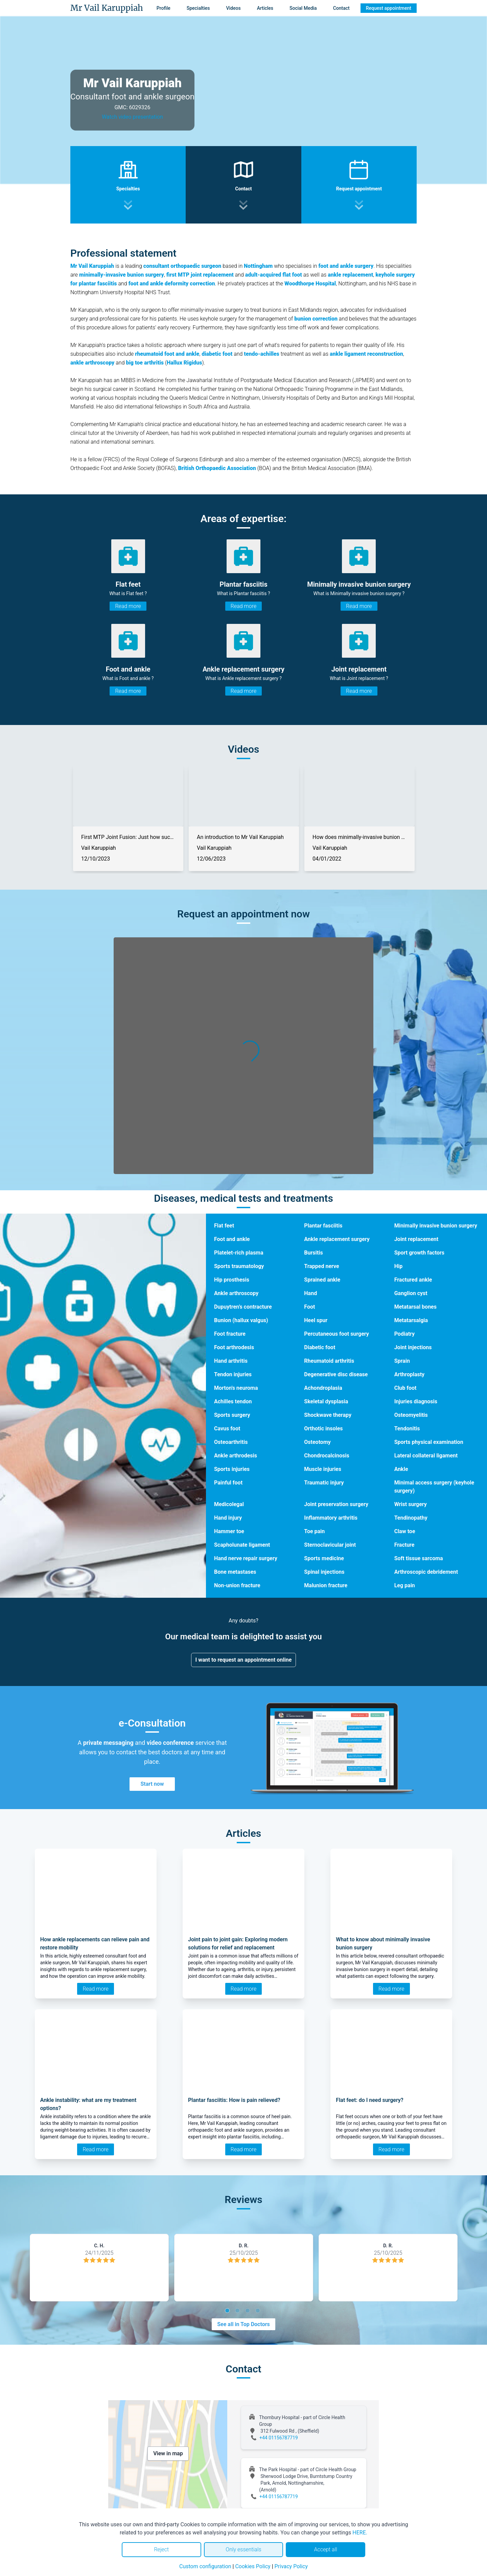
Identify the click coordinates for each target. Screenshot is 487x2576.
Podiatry (404, 1334)
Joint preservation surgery (336, 1504)
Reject (161, 2549)
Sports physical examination (428, 1442)
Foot (309, 1307)
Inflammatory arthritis (330, 1518)
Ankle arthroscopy (236, 1293)
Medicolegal (229, 1504)
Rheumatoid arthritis (329, 1361)
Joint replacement (416, 1239)
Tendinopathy (410, 1518)
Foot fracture (230, 1334)
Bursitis (313, 1252)
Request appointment (388, 8)
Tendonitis (407, 1428)
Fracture (404, 1545)
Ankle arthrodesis (235, 1455)
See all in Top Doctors (243, 2324)
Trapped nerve (321, 1266)
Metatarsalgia (411, 1320)
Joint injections (413, 1347)
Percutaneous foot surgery (336, 1334)
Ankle (401, 1469)
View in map (168, 2453)
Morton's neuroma (236, 1388)
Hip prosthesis (231, 1280)
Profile (163, 8)
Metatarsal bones (415, 1307)
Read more (128, 606)
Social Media (303, 8)
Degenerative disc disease (336, 1374)
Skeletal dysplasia (326, 1401)
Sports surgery (232, 1415)
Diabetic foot (319, 1347)
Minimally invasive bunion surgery (435, 1225)
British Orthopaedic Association (217, 468)
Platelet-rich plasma (238, 1252)
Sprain (402, 1361)
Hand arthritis (231, 1361)
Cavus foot (227, 1428)
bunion (302, 318)
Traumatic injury (324, 1482)
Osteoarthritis (231, 1442)
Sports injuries (232, 1469)
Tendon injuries (233, 1374)
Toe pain (314, 1531)
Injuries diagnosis (415, 1401)
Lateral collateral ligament (426, 1455)
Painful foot (228, 1482)
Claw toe (404, 1531)
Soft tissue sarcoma (418, 1558)
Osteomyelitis (411, 1415)
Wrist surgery (410, 1504)
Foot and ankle (232, 1239)
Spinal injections (324, 1572)
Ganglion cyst (410, 1293)
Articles (265, 8)
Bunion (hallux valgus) (241, 1320)
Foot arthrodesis (234, 1347)
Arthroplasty (409, 1374)
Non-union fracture (237, 1585)
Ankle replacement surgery (337, 1239)
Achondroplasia (323, 1388)
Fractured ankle (413, 1280)
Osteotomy (317, 1442)
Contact (341, 8)
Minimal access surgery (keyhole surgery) (434, 1486)
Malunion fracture (325, 1585)
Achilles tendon (233, 1401)
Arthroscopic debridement (426, 1572)
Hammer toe (229, 1531)
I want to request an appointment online (243, 1660)
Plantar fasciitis (323, 1225)
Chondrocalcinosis (326, 1455)
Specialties (198, 8)
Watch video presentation (132, 117)
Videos (233, 8)
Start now (152, 1784)
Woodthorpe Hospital (310, 283)
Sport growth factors (419, 1252)
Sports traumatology (239, 1266)
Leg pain (404, 1585)
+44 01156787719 (278, 2437)
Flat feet (224, 1225)
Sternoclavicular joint (330, 1545)
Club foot (405, 1388)
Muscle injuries (322, 1469)
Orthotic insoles (323, 1428)
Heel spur (315, 1320)
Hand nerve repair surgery (245, 1558)
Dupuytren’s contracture (243, 1307)
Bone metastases (235, 1572)
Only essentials (243, 2549)
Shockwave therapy (327, 1415)
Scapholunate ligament (242, 1545)
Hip (398, 1266)
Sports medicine (324, 1558)
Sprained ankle (322, 1280)
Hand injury (228, 1518)
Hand (310, 1293)
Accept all (325, 2549)
